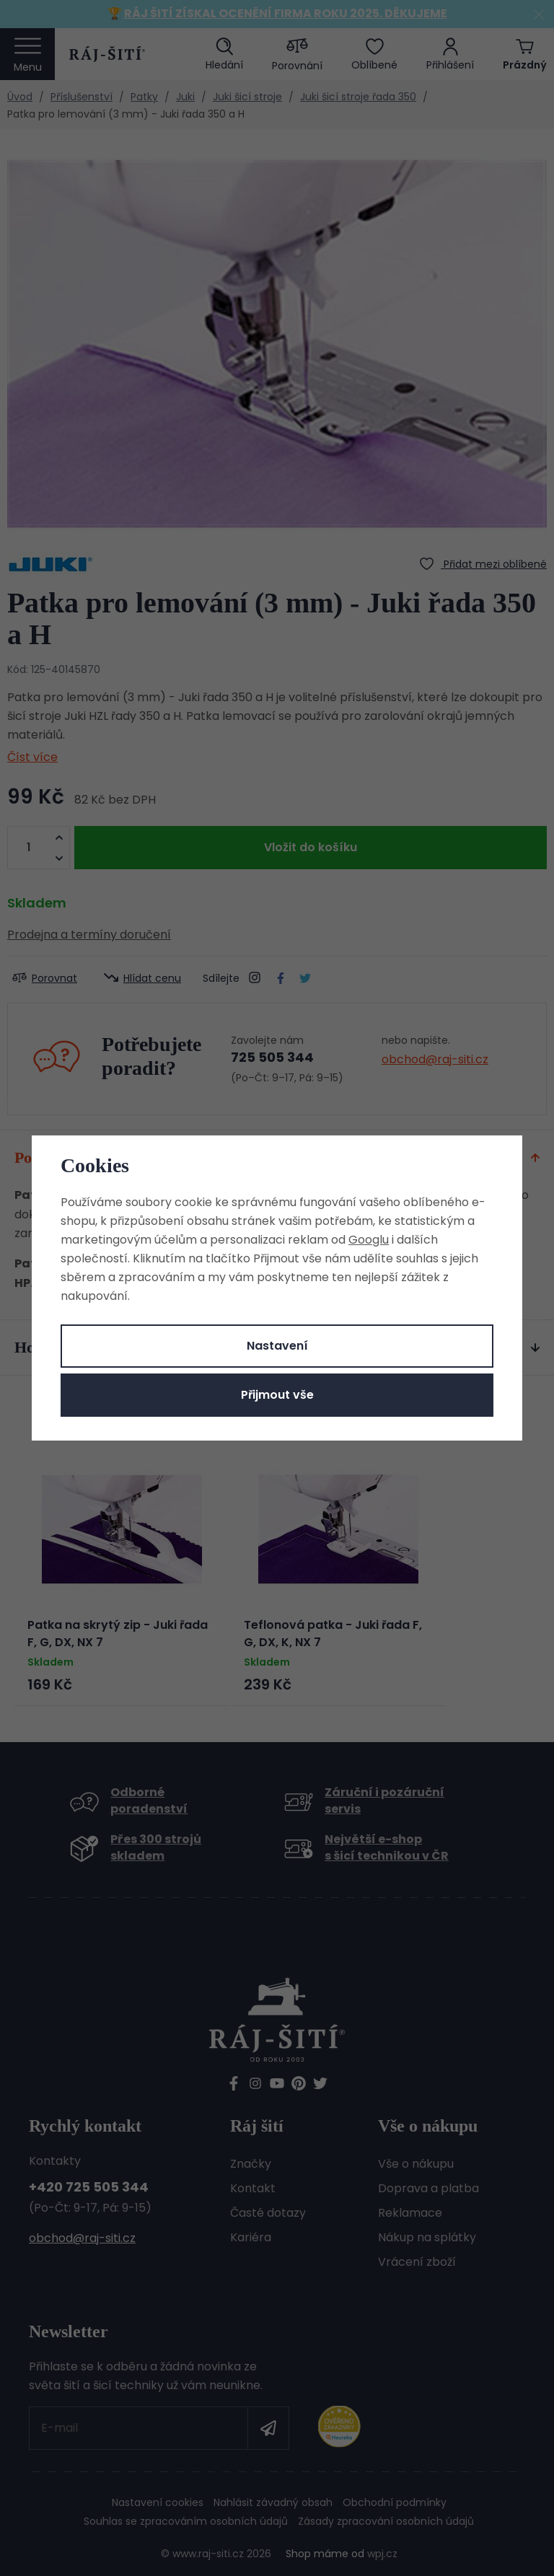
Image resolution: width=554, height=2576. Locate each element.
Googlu (368, 1239)
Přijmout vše (277, 1394)
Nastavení (277, 1345)
